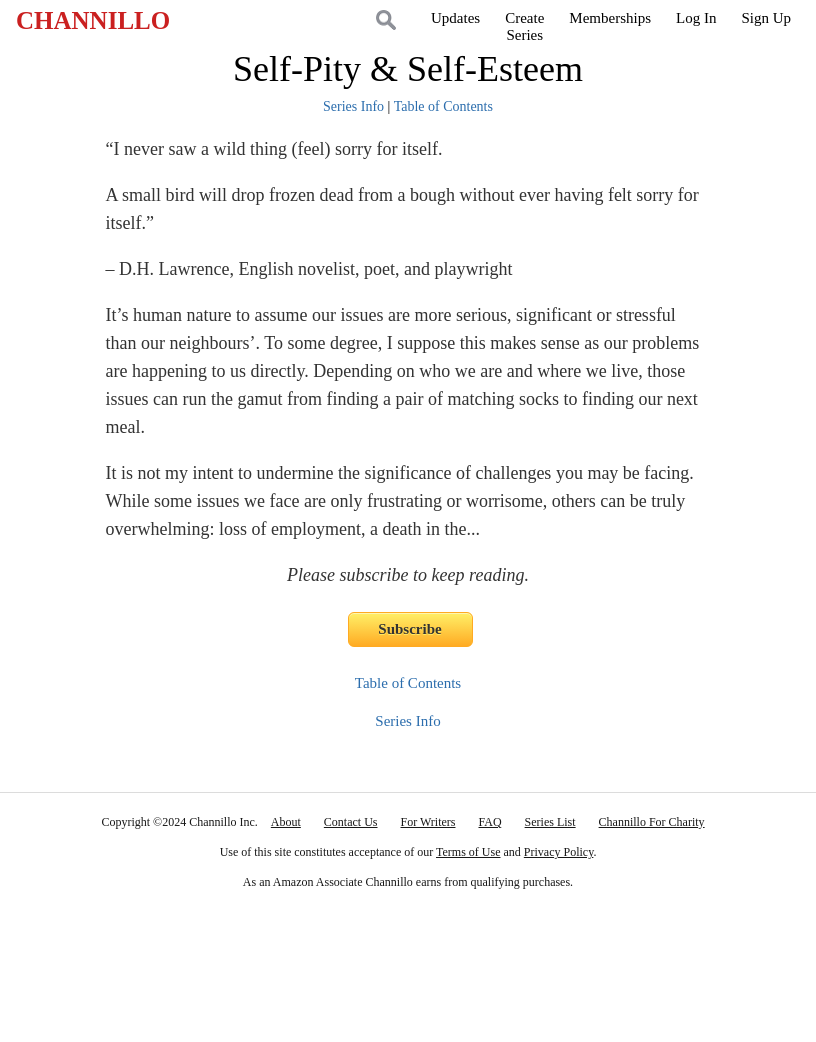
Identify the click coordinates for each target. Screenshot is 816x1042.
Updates (455, 18)
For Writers (428, 822)
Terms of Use (468, 852)
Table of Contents (443, 106)
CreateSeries (524, 26)
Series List (550, 822)
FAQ (489, 822)
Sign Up (766, 18)
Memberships (610, 18)
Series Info (353, 106)
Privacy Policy (559, 852)
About (286, 822)
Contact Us (351, 822)
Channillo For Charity (652, 822)
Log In (696, 18)
